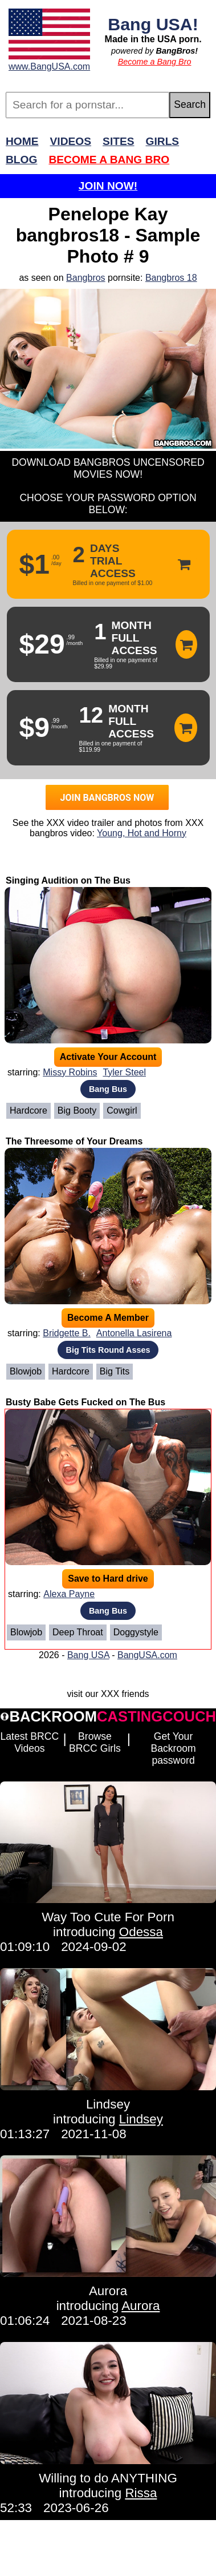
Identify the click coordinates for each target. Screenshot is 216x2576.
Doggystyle (135, 1632)
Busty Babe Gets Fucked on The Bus (85, 1402)
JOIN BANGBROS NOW (107, 797)
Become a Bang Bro (154, 61)
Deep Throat (77, 1632)
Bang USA (88, 1655)
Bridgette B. (67, 1333)
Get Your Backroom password (172, 1748)
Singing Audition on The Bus (68, 880)
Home (22, 141)
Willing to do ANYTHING (108, 2478)
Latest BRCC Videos (30, 1742)
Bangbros (85, 278)
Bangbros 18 (171, 278)
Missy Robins (70, 1072)
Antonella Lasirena (134, 1333)
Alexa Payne (69, 1594)
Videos (71, 141)
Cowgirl (122, 1110)
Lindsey (108, 2104)
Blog (21, 160)
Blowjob (26, 1371)
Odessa (141, 1932)
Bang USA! (153, 24)
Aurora (108, 2291)
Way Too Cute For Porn (108, 1917)
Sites (118, 141)
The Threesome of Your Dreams (74, 1141)
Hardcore (28, 1110)
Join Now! (108, 186)
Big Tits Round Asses (108, 1349)
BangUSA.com (147, 1655)
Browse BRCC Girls (95, 1742)
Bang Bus (108, 1089)
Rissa (141, 2493)
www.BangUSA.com (49, 66)
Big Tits (114, 1371)
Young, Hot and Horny (141, 833)
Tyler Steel (124, 1072)
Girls (163, 141)
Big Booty (77, 1110)
